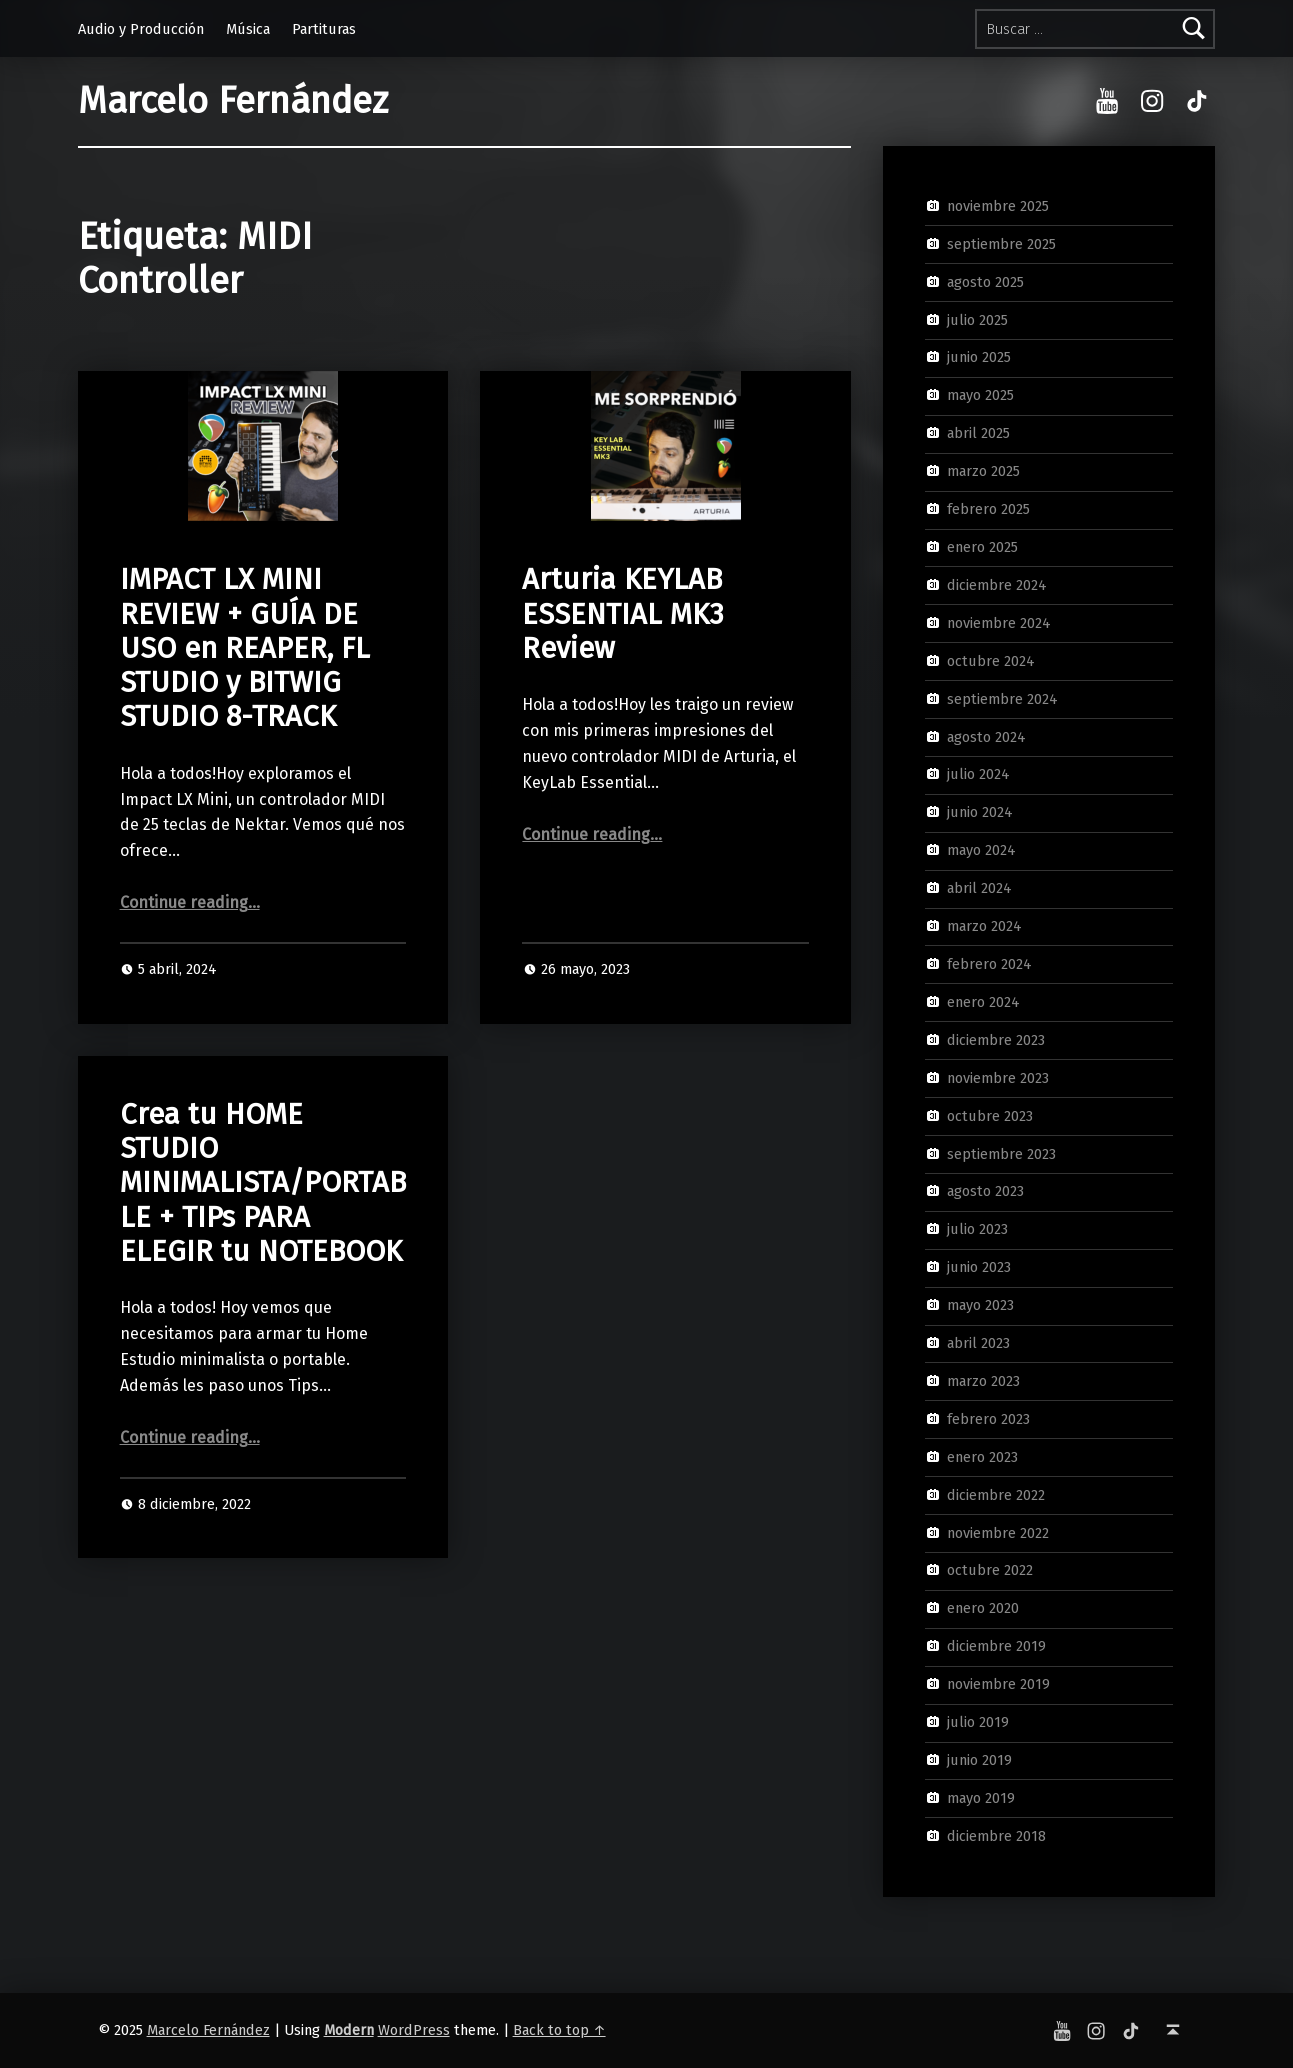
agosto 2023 (985, 1191)
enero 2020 (983, 1608)
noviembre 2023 (998, 1077)
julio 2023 (977, 1229)
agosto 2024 (986, 736)
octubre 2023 (990, 1115)
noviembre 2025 (998, 206)
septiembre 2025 (1001, 244)
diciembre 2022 (996, 1494)
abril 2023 (978, 1343)
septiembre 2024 (1002, 698)
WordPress (414, 2030)
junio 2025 (979, 357)
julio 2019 (978, 1722)
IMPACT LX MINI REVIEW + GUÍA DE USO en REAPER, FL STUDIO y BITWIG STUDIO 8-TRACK (245, 648)
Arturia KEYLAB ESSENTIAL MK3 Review (623, 614)
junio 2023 (979, 1267)
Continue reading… (190, 902)
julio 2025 (977, 319)
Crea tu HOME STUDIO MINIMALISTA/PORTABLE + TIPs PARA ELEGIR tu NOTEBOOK (263, 1183)
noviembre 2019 (998, 1684)
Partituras (324, 29)
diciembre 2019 (996, 1646)
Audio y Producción (141, 29)
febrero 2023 (988, 1419)
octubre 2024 (991, 660)
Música (248, 29)
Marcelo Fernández (233, 101)
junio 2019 (979, 1760)
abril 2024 (979, 888)
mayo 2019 (981, 1798)
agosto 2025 (985, 281)
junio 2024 (980, 812)
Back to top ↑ (559, 2030)
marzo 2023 (983, 1381)
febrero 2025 (988, 509)
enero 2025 (982, 547)
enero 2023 (982, 1457)
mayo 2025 (980, 395)
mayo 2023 (980, 1305)
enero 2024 (983, 1002)
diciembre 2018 (996, 1836)
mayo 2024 (981, 850)
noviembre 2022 (998, 1532)
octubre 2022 (990, 1570)
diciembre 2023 (996, 1040)
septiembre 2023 (1001, 1153)
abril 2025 (978, 433)
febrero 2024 (989, 964)
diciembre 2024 (997, 585)
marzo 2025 (983, 471)
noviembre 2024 (999, 623)
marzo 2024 (984, 926)
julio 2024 (978, 774)
